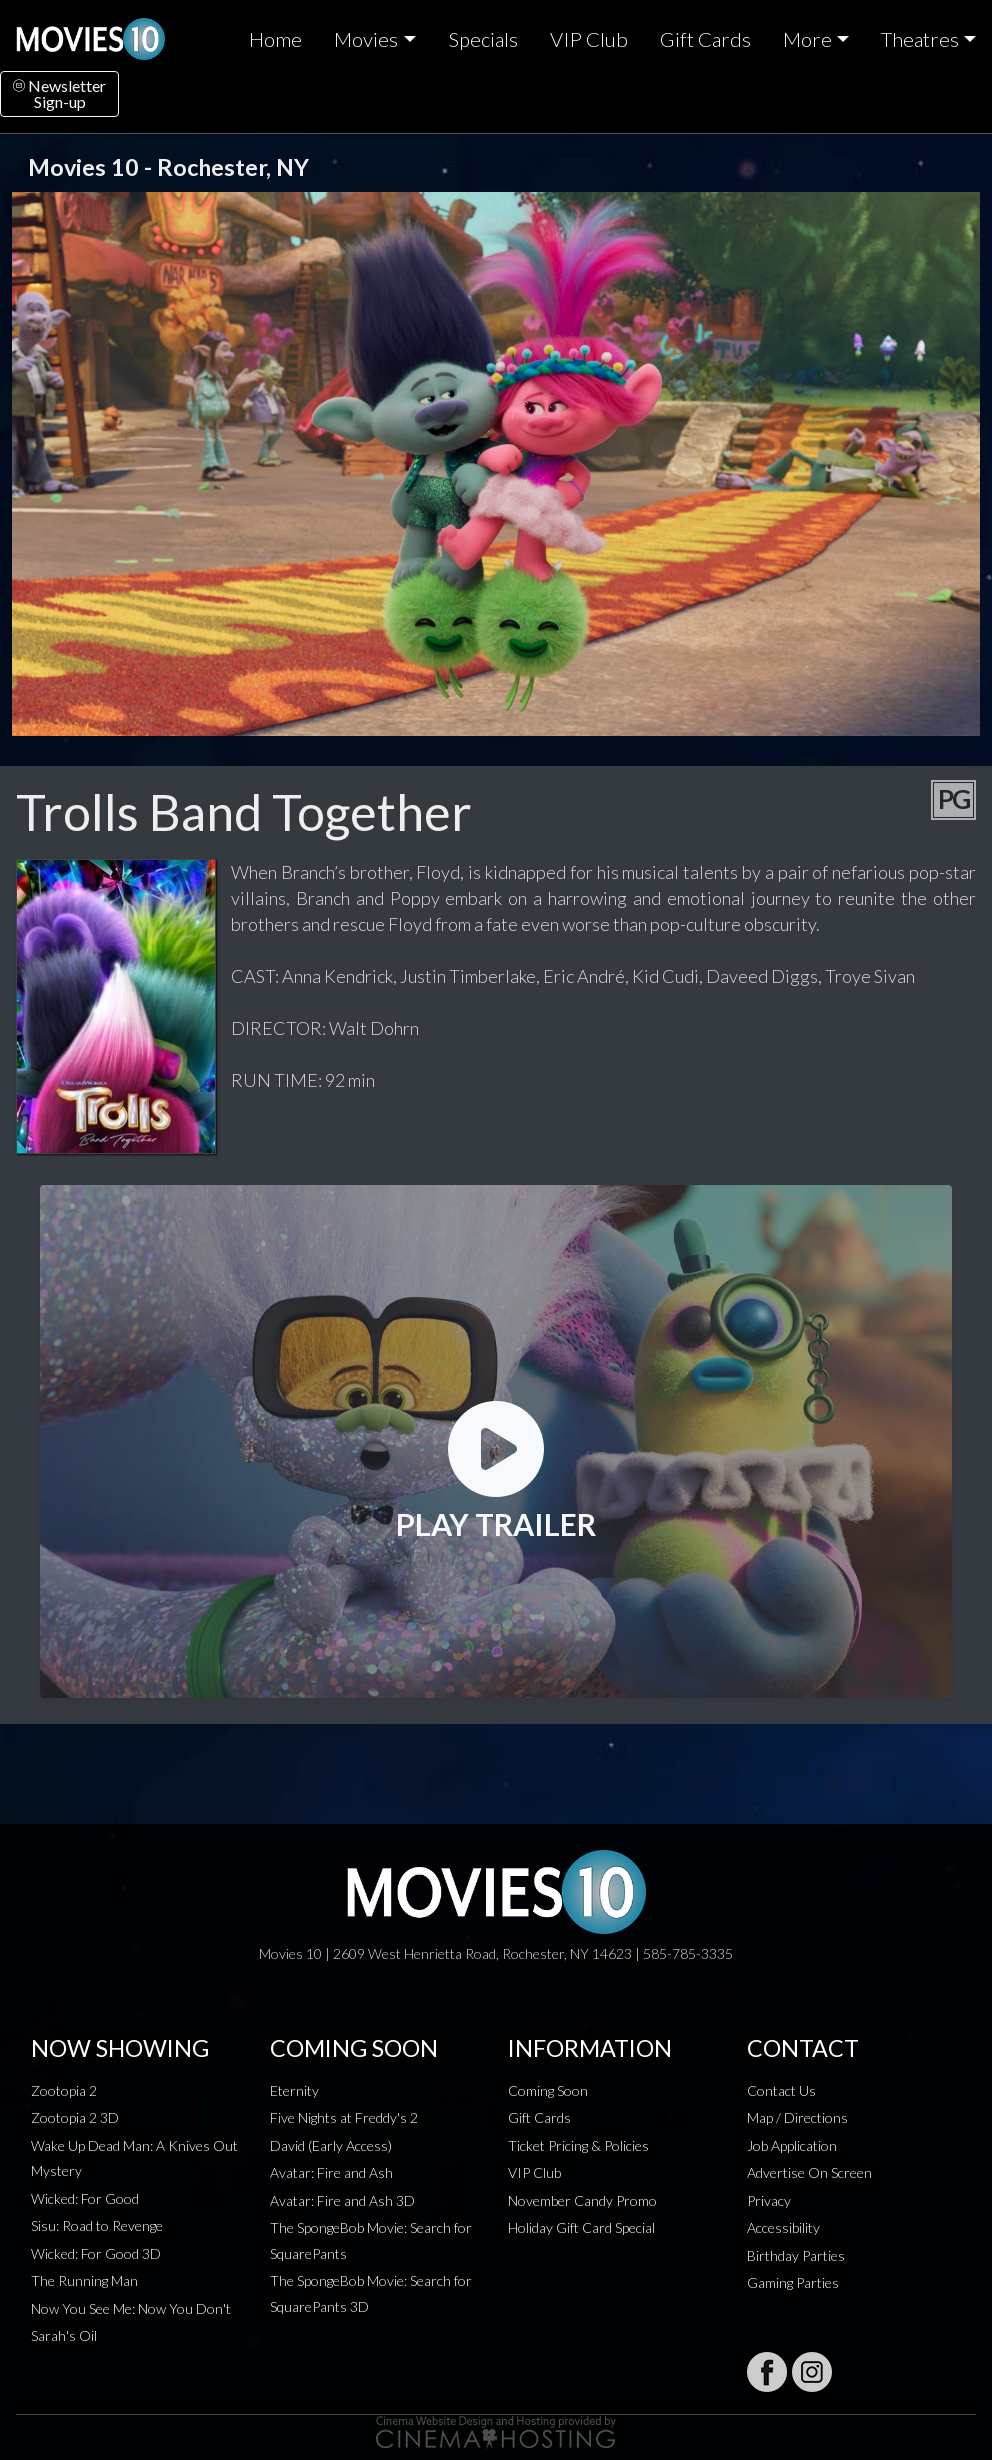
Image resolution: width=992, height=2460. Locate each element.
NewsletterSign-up (59, 93)
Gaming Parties (793, 2282)
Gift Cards (705, 39)
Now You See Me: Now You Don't (131, 2308)
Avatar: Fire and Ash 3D (342, 2200)
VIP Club (589, 39)
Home (275, 39)
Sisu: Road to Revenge (97, 2225)
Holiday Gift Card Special (581, 2227)
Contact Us (781, 2090)
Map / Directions (797, 2117)
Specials (483, 39)
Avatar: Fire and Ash (331, 2172)
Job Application (792, 2145)
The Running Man (84, 2280)
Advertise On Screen (809, 2172)
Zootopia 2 (64, 2090)
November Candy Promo (582, 2200)
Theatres (920, 39)
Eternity (294, 2090)
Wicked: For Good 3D (96, 2253)
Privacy (769, 2200)
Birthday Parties (796, 2255)
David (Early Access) (331, 2145)
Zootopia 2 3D (75, 2117)
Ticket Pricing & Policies (578, 2145)
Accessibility (783, 2227)
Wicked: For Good (85, 2198)
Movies (366, 39)
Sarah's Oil (64, 2335)
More (807, 39)
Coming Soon (548, 2090)
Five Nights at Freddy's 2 (344, 2117)
